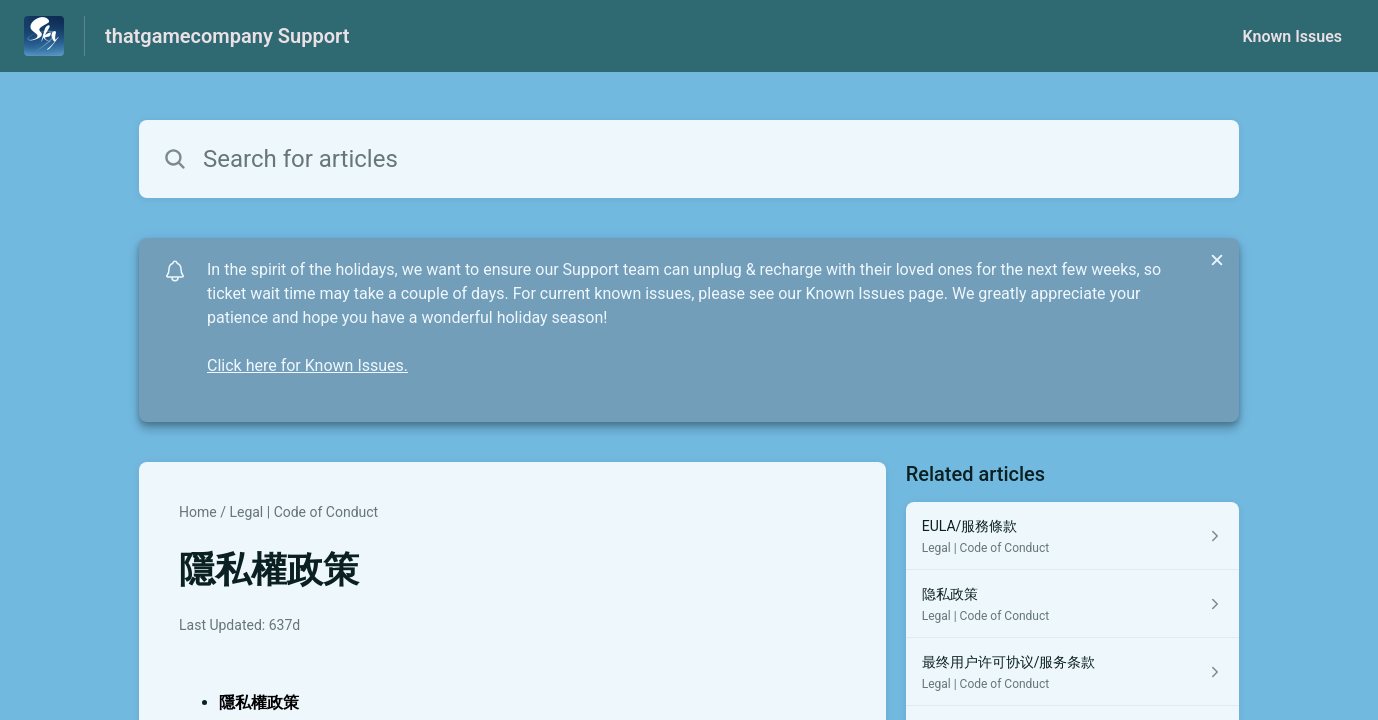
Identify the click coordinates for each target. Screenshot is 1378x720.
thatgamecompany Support (227, 36)
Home (198, 512)
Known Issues (1292, 36)
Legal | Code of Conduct (303, 512)
